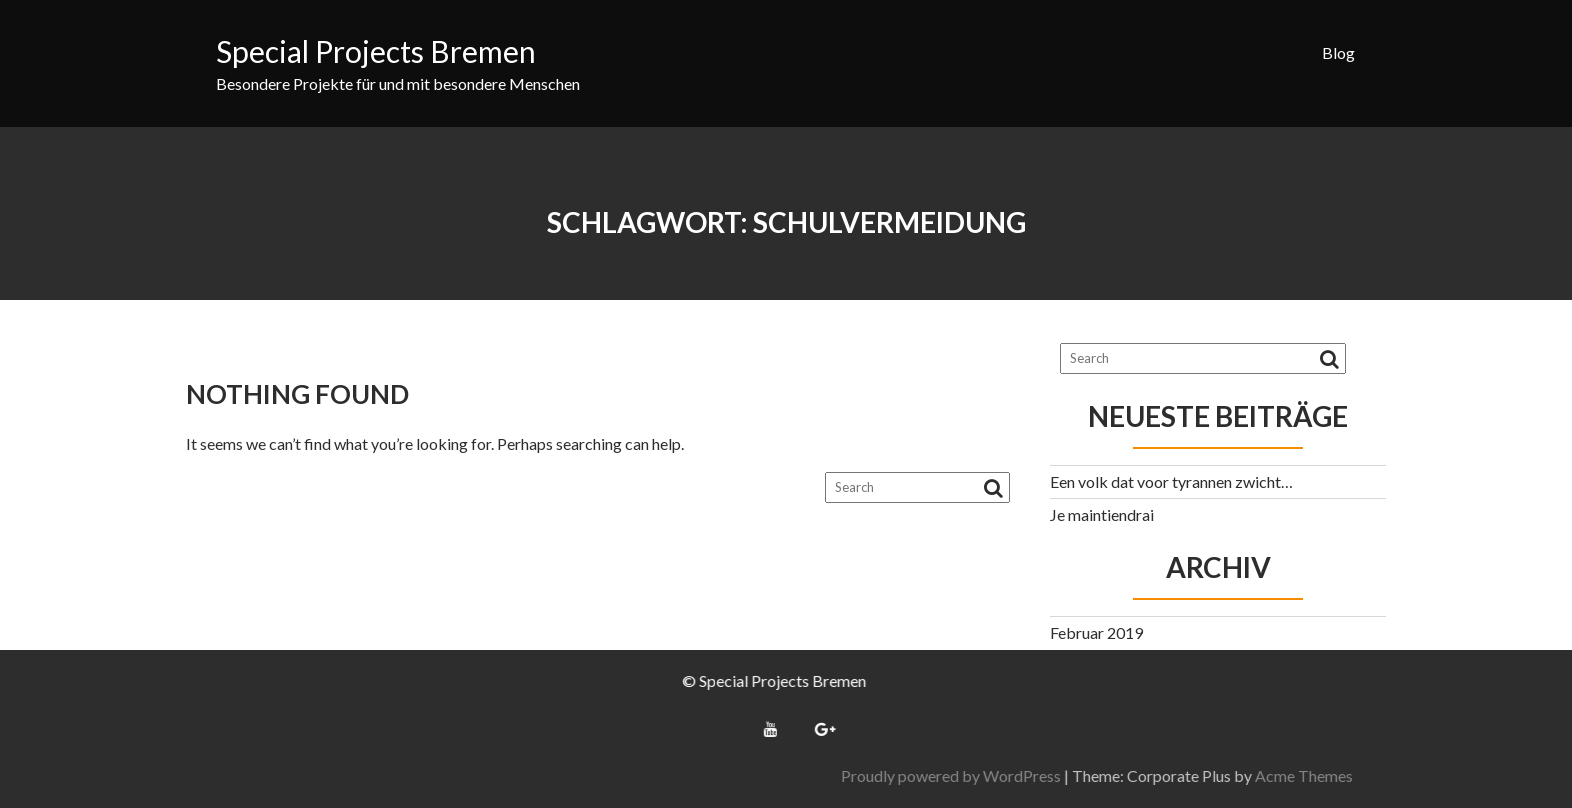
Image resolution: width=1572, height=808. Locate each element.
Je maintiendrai (1102, 514)
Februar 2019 (1096, 632)
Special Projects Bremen (376, 51)
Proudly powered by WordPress (1158, 775)
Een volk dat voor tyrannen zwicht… (1171, 481)
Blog (1338, 52)
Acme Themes (1511, 775)
